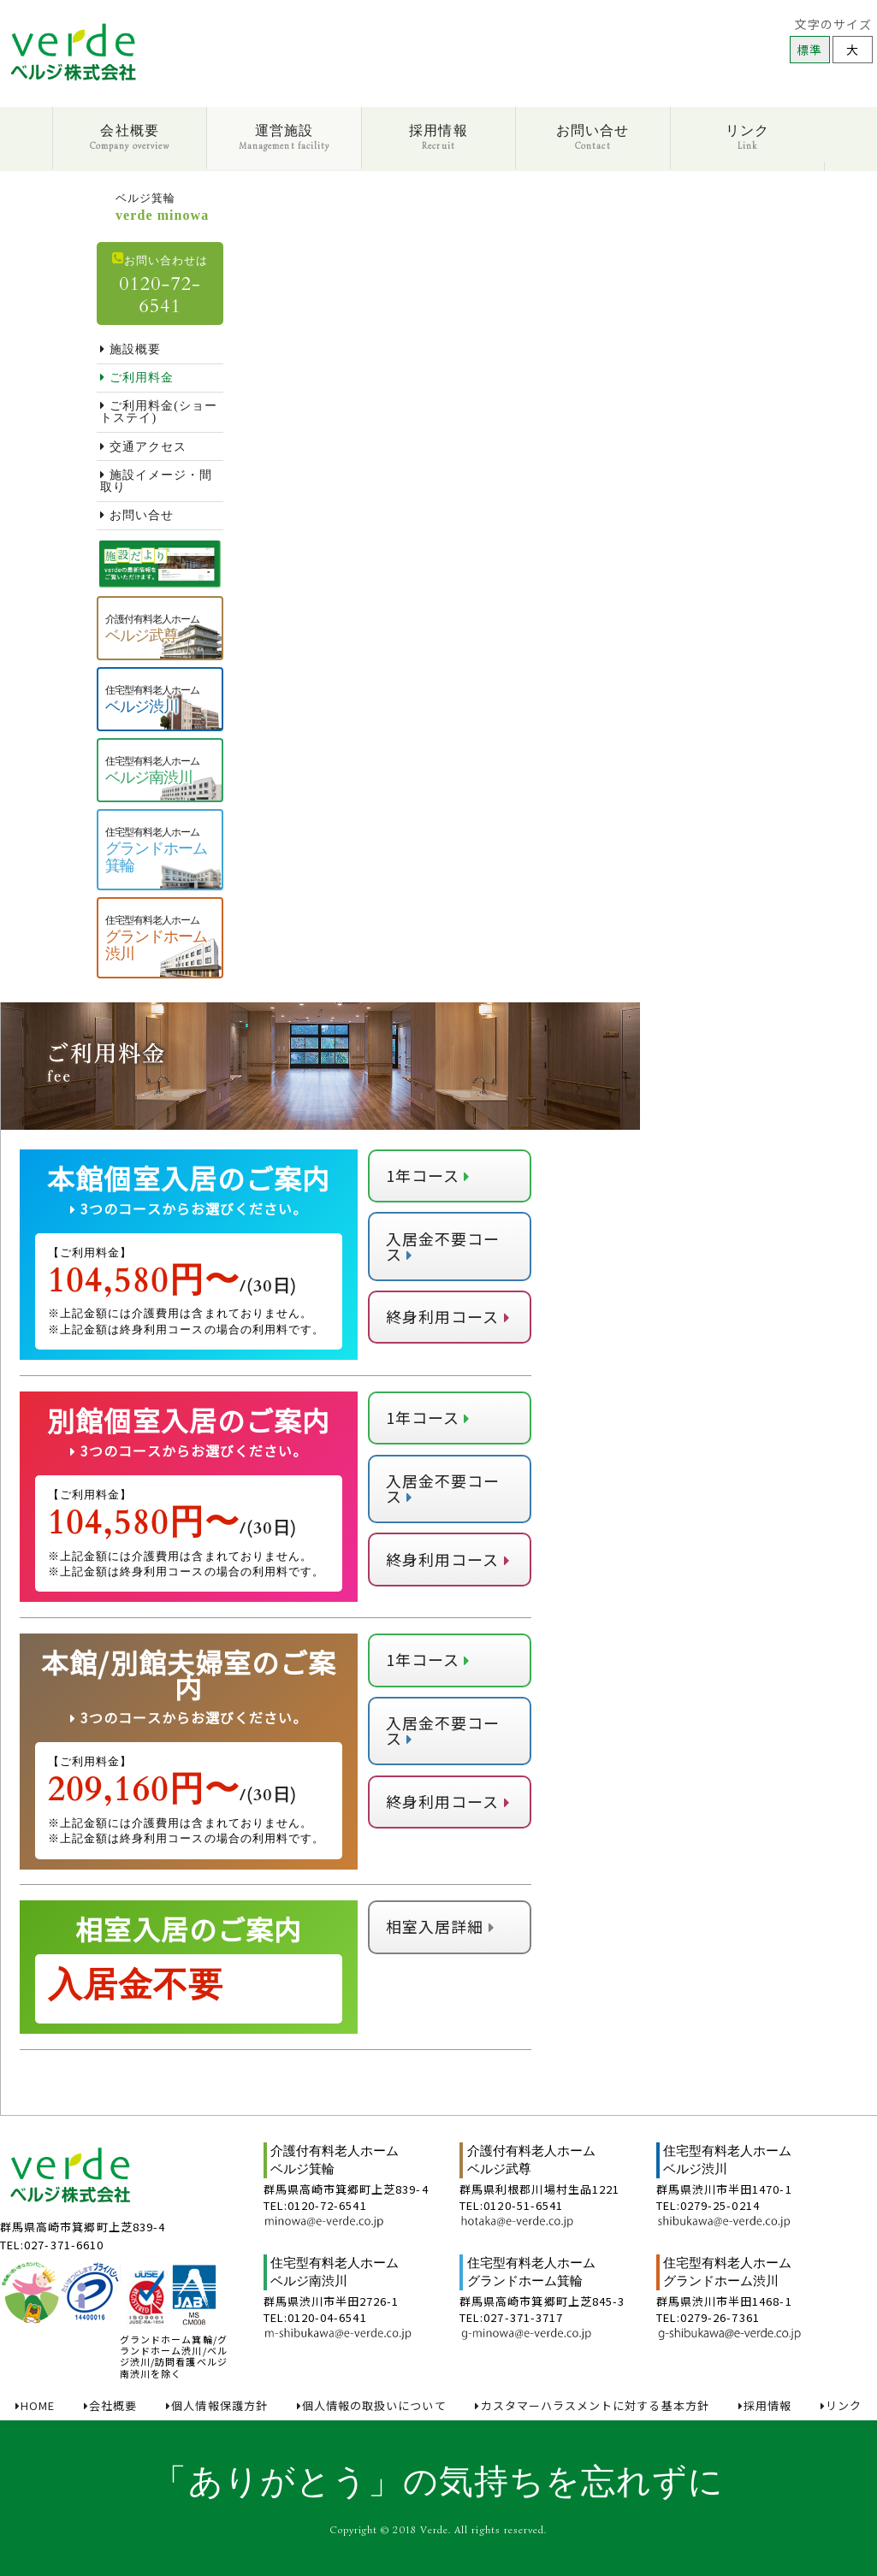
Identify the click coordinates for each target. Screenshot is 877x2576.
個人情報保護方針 (217, 2406)
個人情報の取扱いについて (372, 2406)
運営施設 (284, 137)
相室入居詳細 (440, 1926)
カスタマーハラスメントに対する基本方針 (591, 2406)
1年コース (428, 1175)
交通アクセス (143, 446)
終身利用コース (448, 1316)
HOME (35, 2406)
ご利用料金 (137, 377)
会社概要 (129, 137)
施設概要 (130, 349)
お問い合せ (592, 137)
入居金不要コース (443, 1246)
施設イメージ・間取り (156, 481)
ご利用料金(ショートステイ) (158, 411)
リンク (747, 137)
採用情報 (438, 137)
